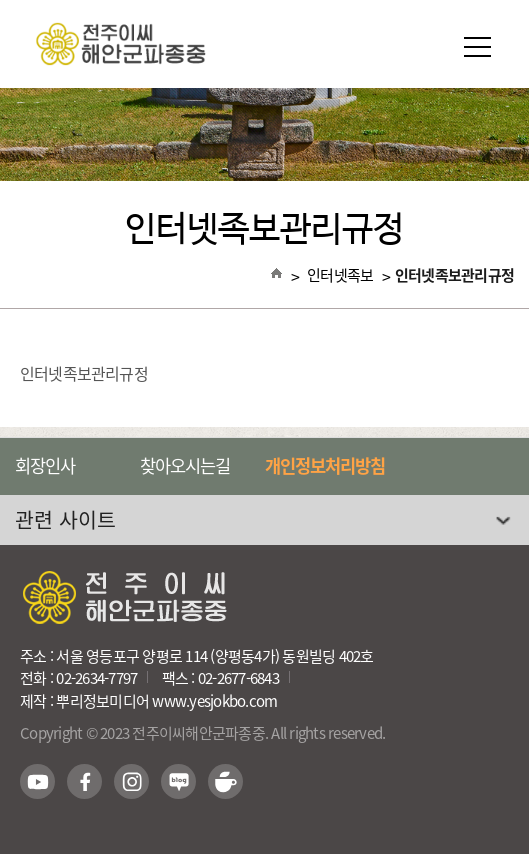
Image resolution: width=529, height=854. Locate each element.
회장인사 (45, 467)
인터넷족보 (340, 275)
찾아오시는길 (185, 467)
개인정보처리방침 (325, 467)
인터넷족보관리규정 (454, 275)
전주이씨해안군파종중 (264, 44)
